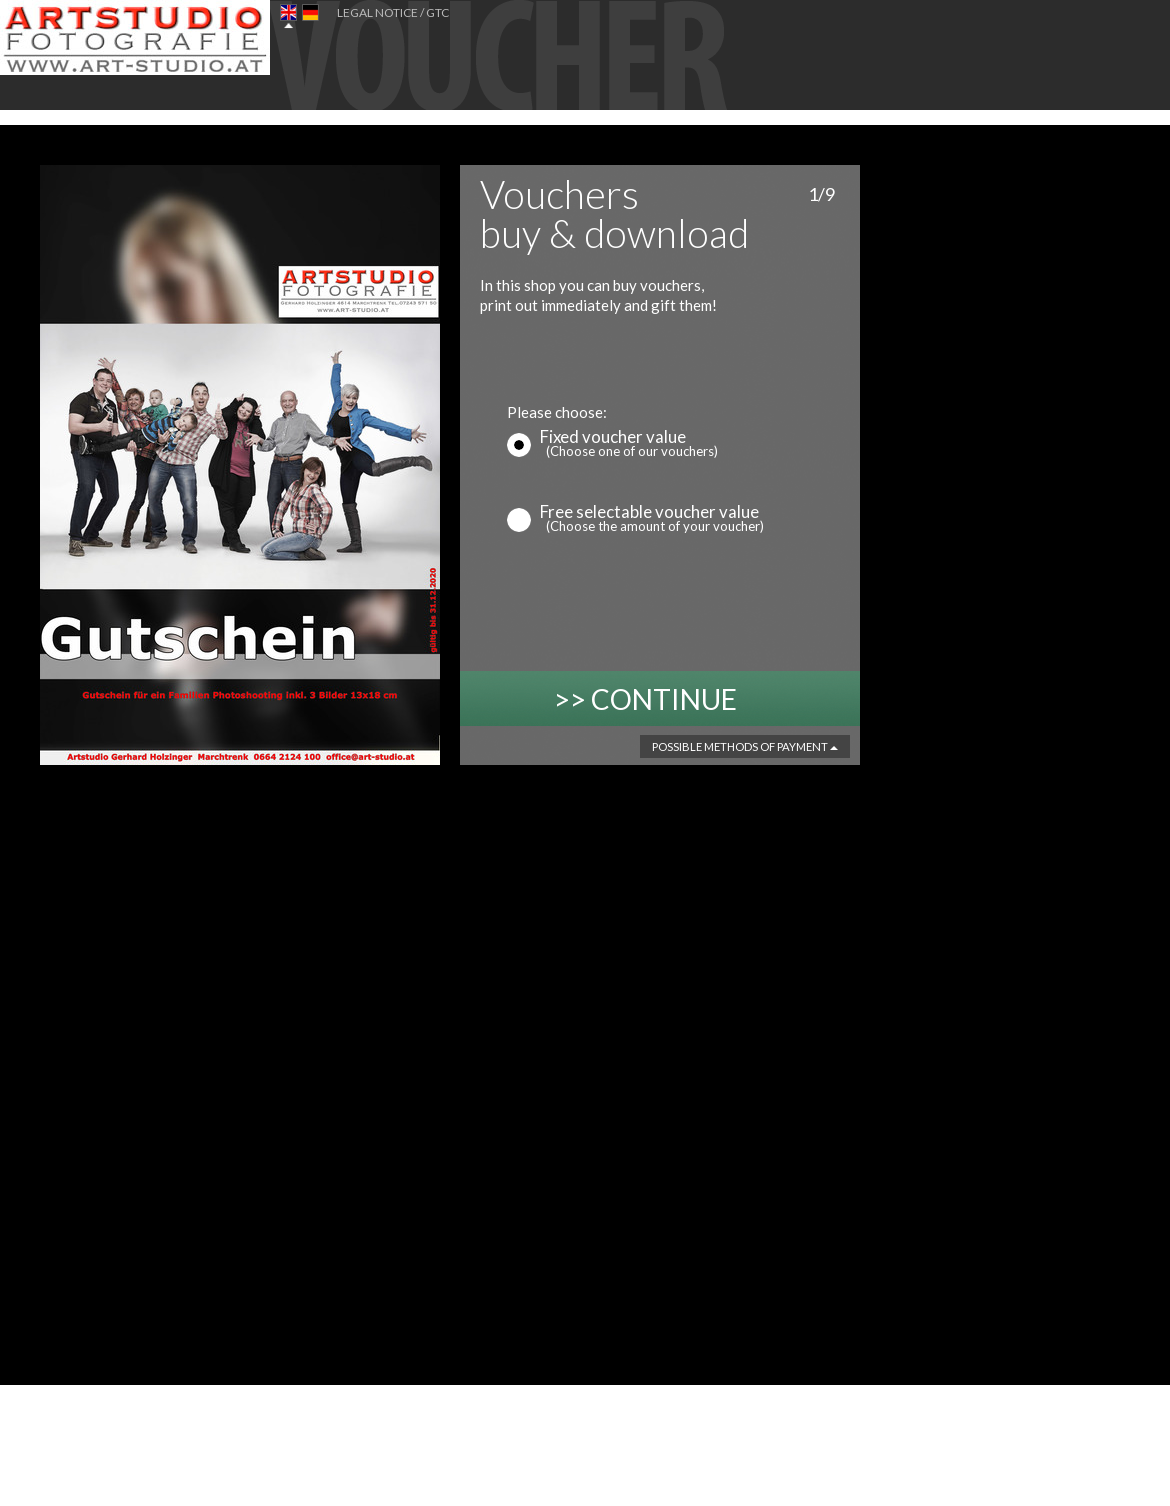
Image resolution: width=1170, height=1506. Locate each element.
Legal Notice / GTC (393, 12)
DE (310, 16)
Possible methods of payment (745, 746)
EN (288, 16)
